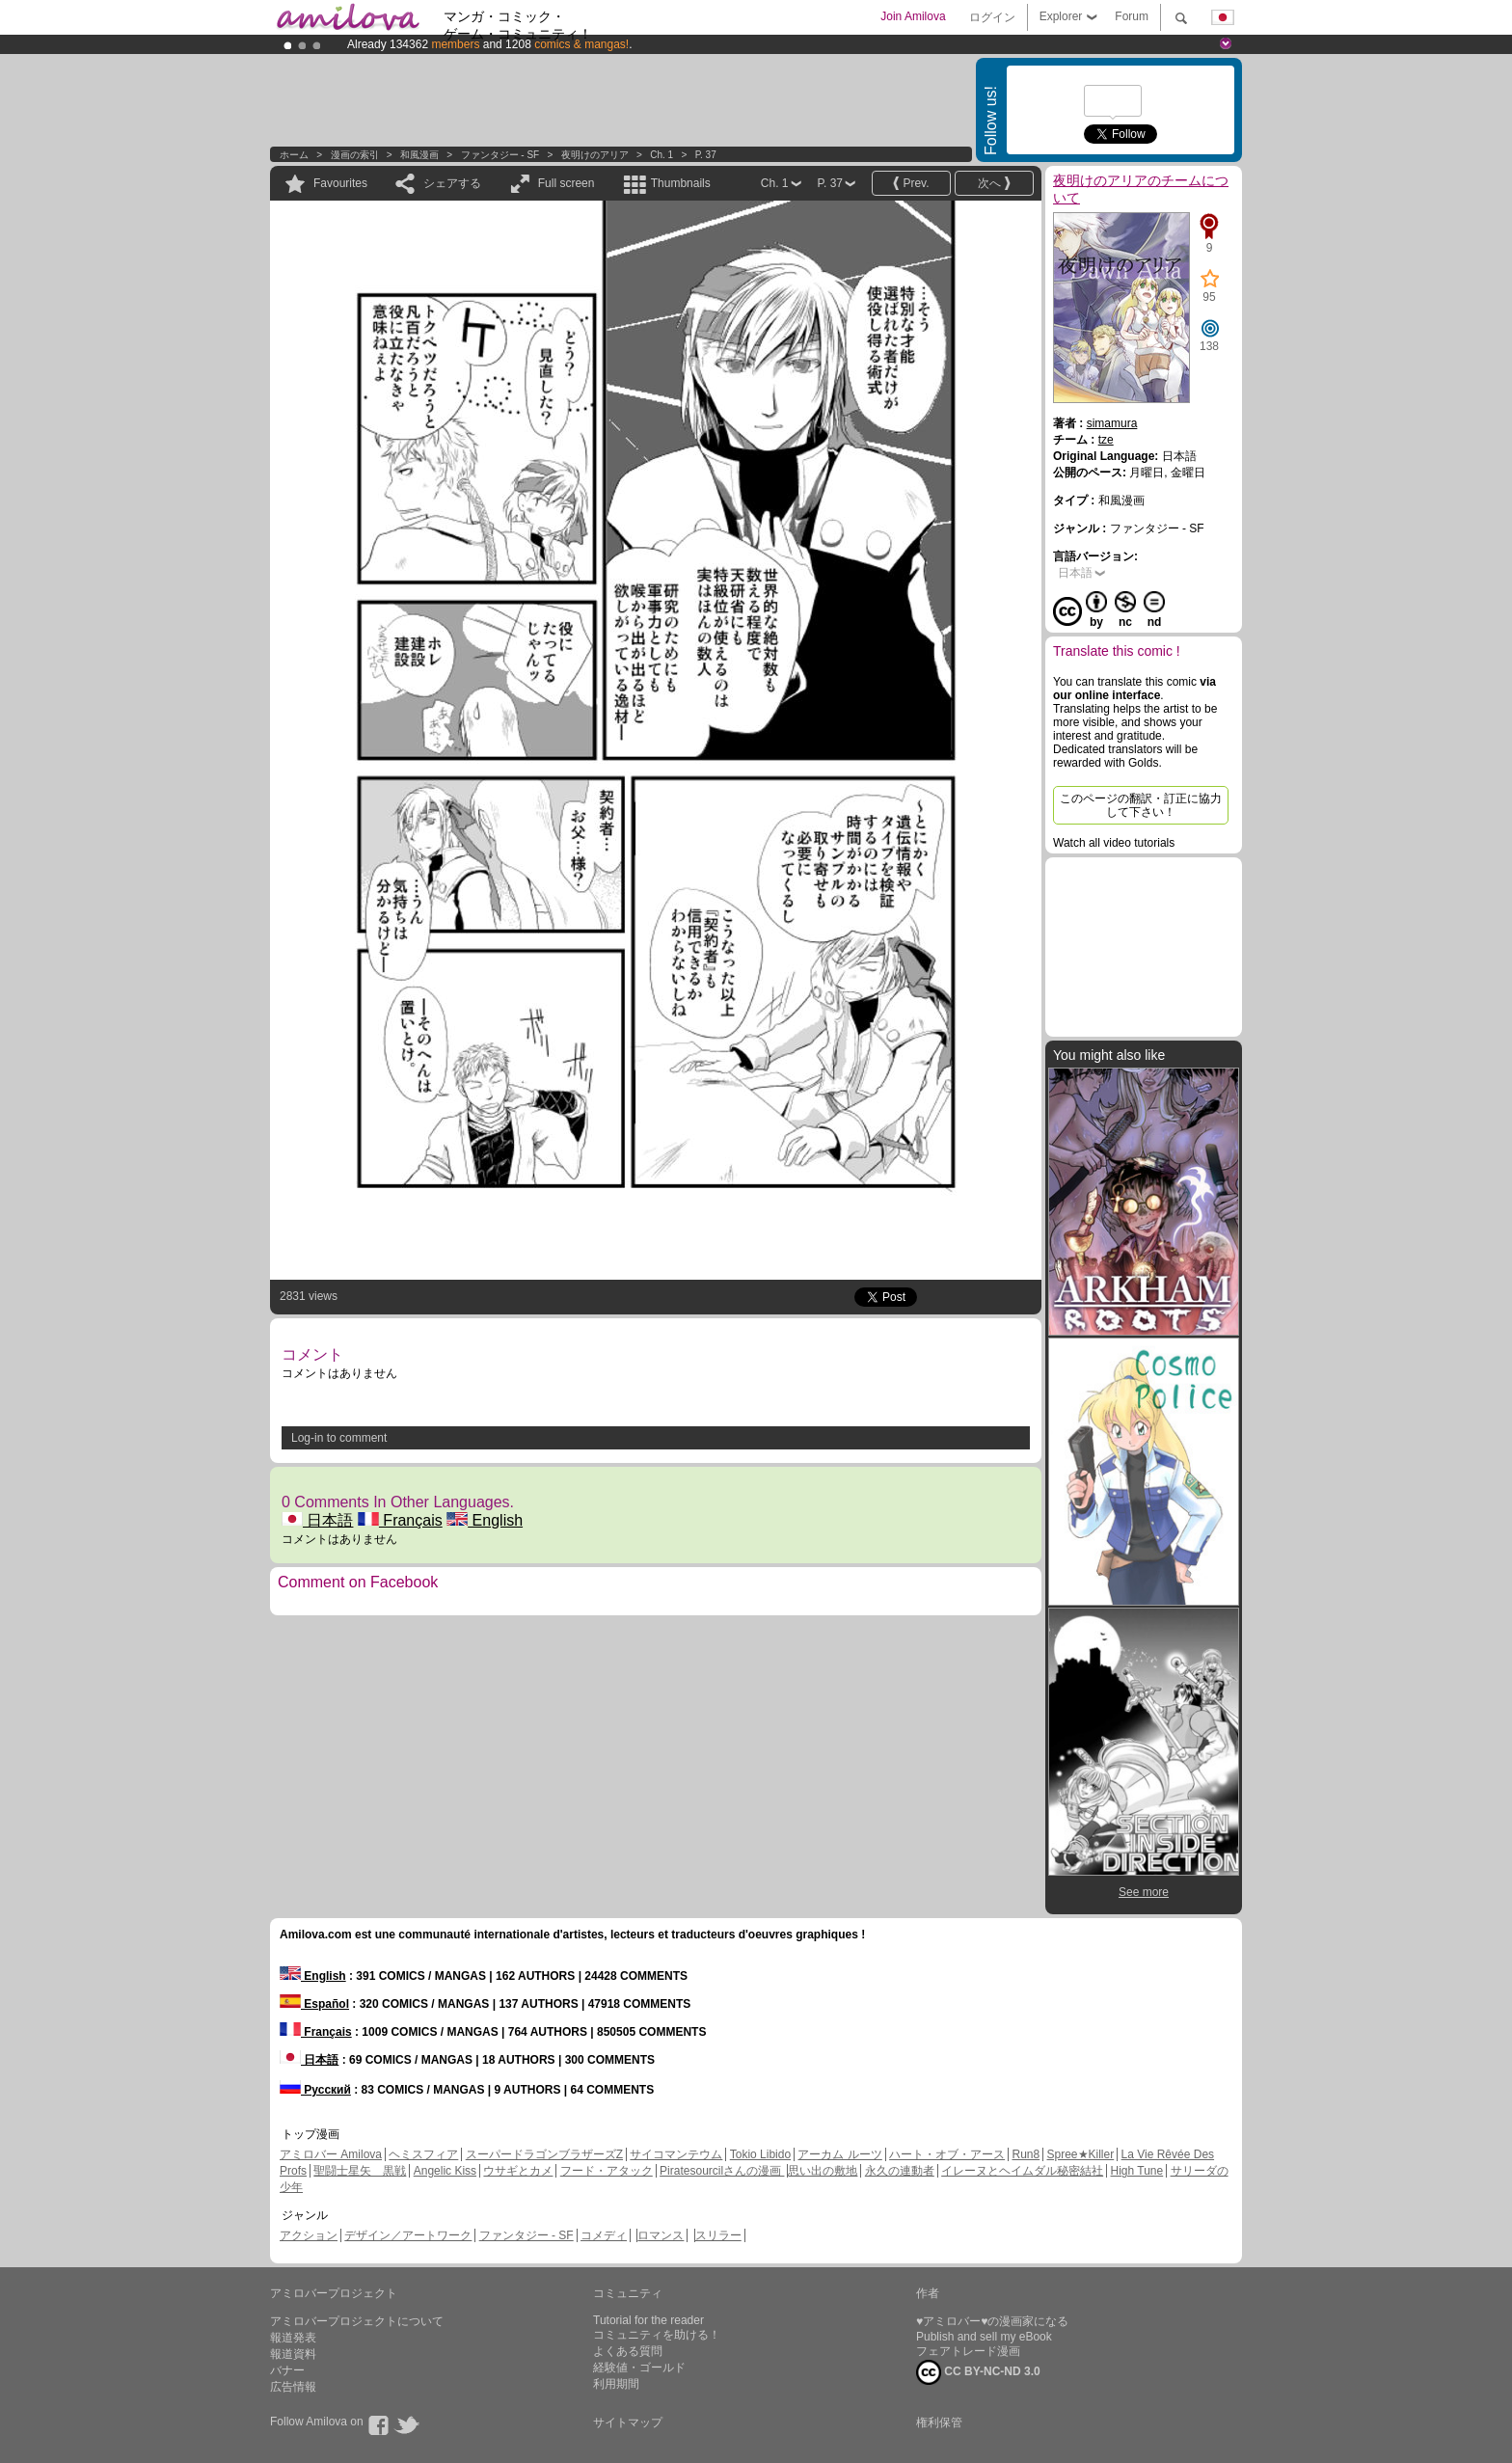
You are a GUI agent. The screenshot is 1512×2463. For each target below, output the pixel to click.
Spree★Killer (1081, 2154)
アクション (309, 2235)
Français (400, 1520)
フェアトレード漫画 (968, 2351)
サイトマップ (627, 2422)
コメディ (603, 2235)
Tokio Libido (760, 2154)
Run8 (1026, 2154)
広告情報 (293, 2387)
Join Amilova (912, 16)
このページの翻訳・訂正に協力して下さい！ (1141, 805)
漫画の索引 (355, 154)
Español (314, 2004)
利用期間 (616, 2384)
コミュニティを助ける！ (656, 2334)
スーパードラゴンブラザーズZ (544, 2154)
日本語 (317, 1520)
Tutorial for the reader (648, 2320)
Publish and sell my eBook (984, 2336)
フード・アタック (606, 2171)
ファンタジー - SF (500, 154)
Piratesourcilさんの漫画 (722, 2171)
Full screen (566, 183)
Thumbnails (681, 183)
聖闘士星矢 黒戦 (359, 2171)
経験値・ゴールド (639, 2367)
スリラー (718, 2235)
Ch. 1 (661, 154)
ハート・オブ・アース (947, 2154)
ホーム (294, 154)
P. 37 (705, 154)
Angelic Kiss (445, 2171)
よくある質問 (627, 2351)
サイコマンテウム (676, 2154)
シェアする (452, 183)
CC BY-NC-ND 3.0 (978, 2372)
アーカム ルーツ (839, 2154)
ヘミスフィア (423, 2154)
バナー (287, 2370)
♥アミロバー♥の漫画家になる (992, 2321)
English (484, 1520)
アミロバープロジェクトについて (357, 2321)
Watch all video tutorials (1113, 843)
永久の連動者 (899, 2171)
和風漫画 (419, 154)
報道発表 (293, 2337)
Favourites (340, 183)
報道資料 (293, 2354)
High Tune (1137, 2171)
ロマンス (660, 2235)
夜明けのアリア (595, 154)
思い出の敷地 (822, 2171)
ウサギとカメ (518, 2171)
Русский (315, 2090)
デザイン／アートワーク (408, 2235)
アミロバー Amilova (331, 2154)
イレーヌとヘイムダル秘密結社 (1022, 2171)
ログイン (992, 17)
